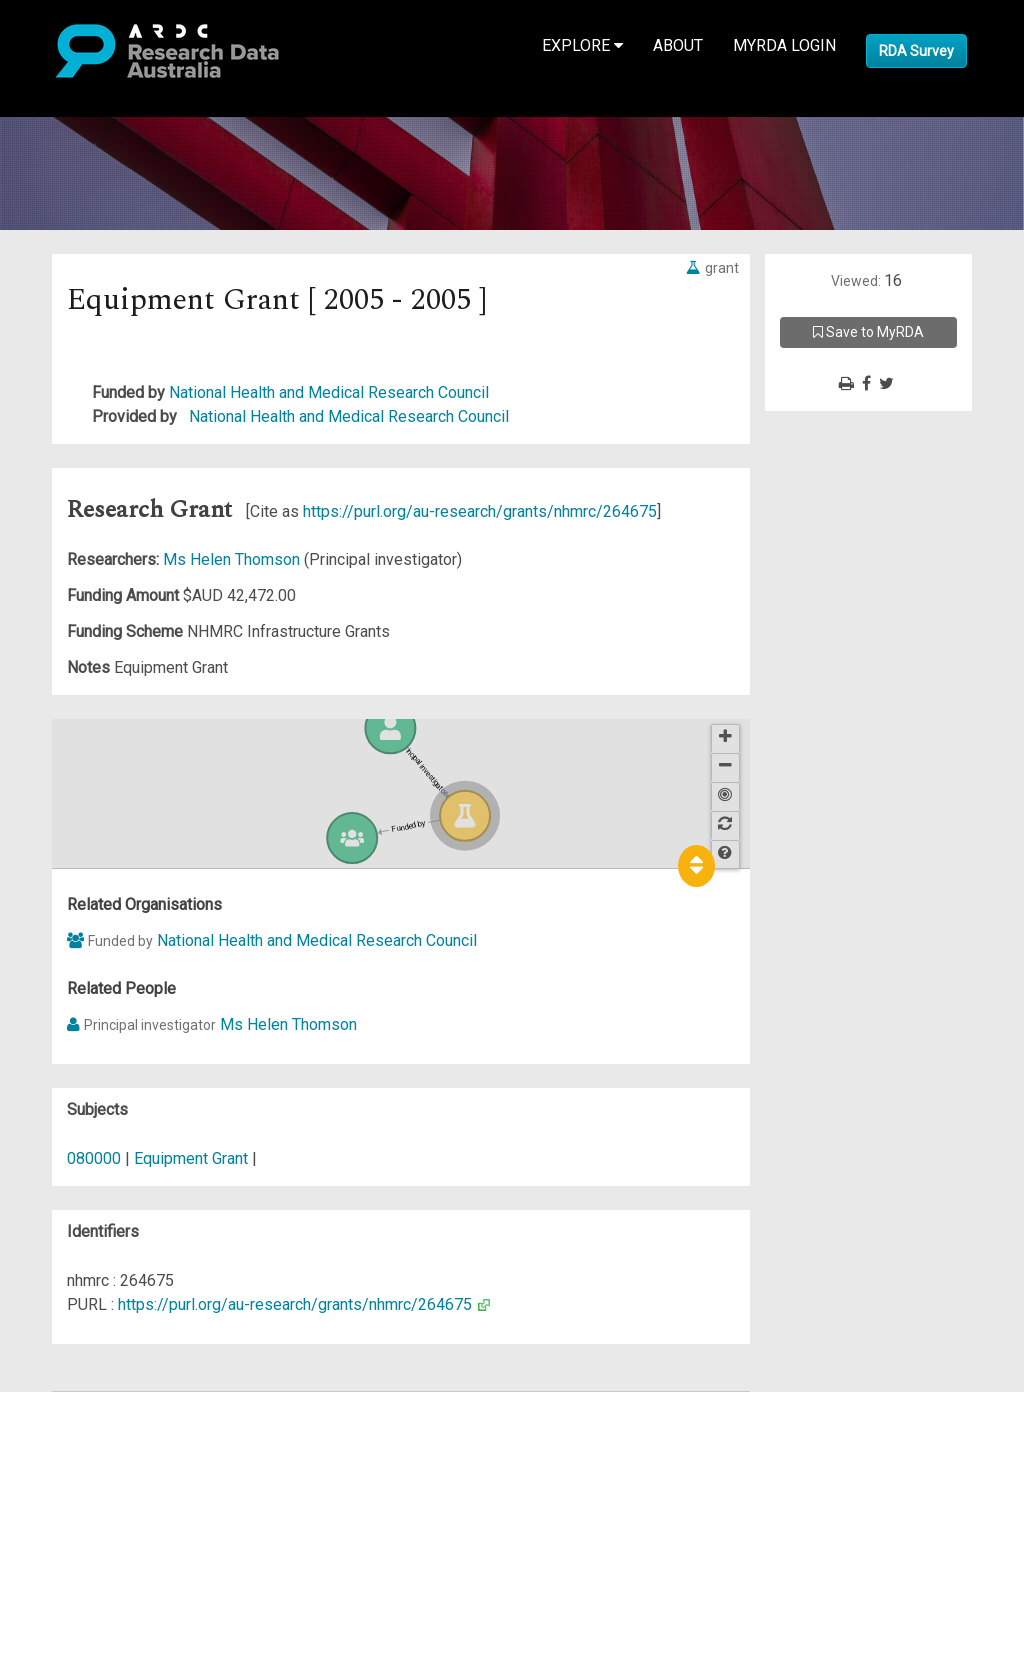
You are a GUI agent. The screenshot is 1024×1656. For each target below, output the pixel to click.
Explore (582, 45)
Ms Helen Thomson (233, 559)
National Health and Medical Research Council (329, 392)
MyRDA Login (784, 45)
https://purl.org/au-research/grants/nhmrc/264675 (480, 511)
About (678, 45)
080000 (94, 1158)
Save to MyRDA (868, 332)
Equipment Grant (191, 1158)
